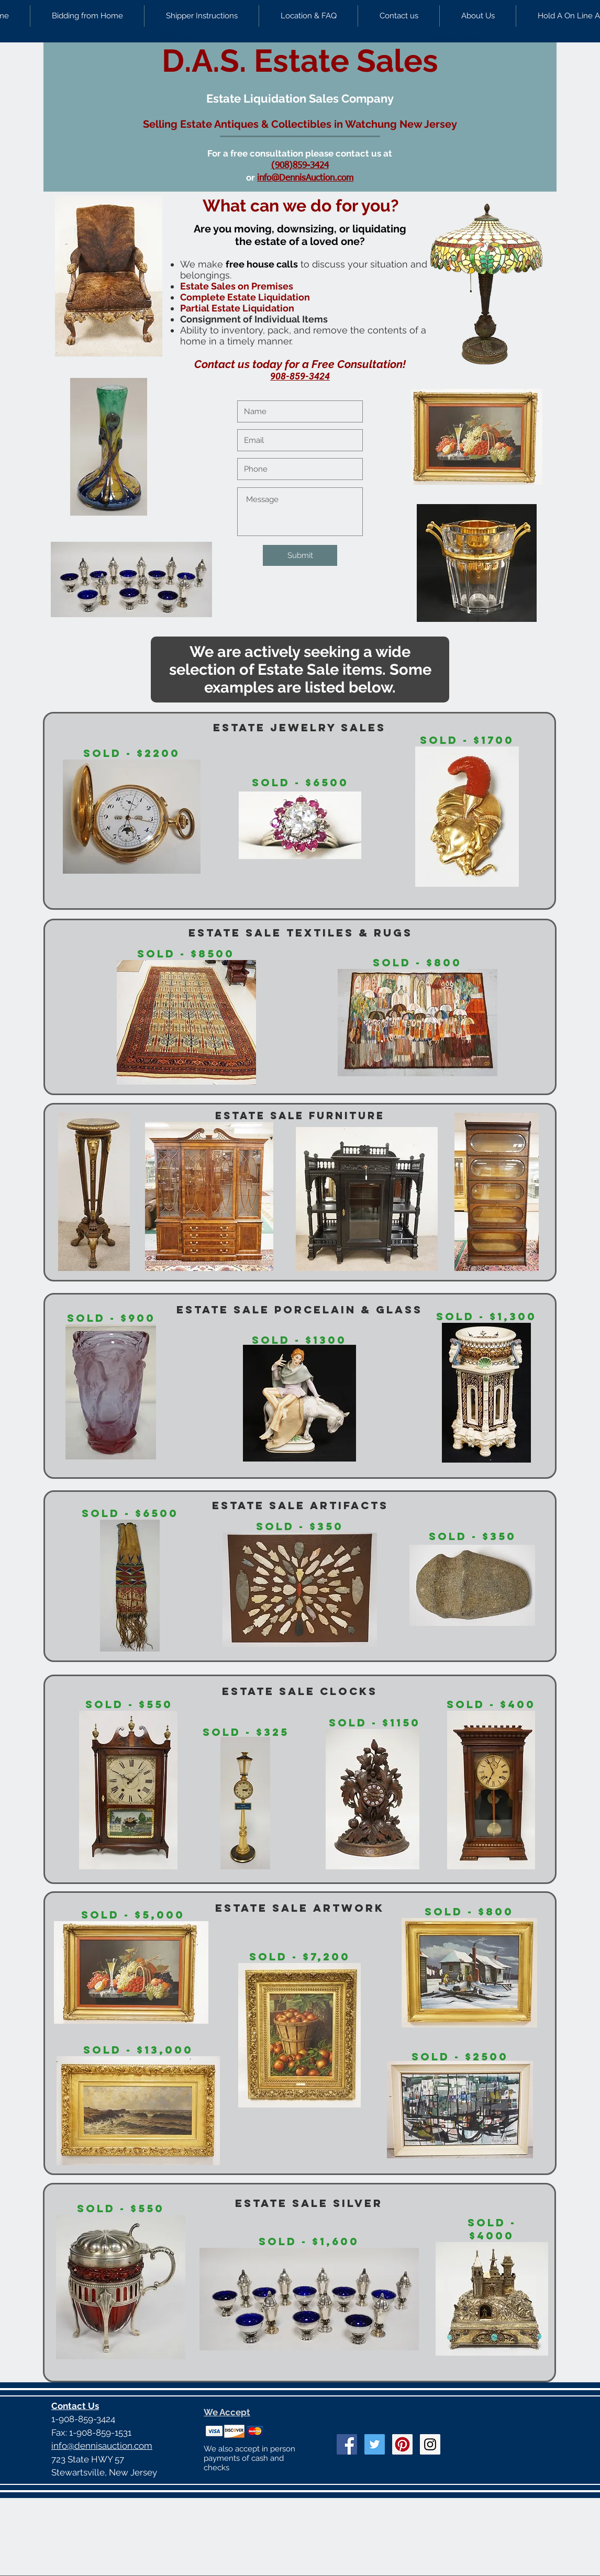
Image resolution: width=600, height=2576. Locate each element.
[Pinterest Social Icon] (402, 2444)
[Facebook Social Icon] (347, 2444)
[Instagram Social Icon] (430, 2444)
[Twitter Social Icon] (374, 2444)
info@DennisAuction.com (305, 178)
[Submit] (300, 555)
